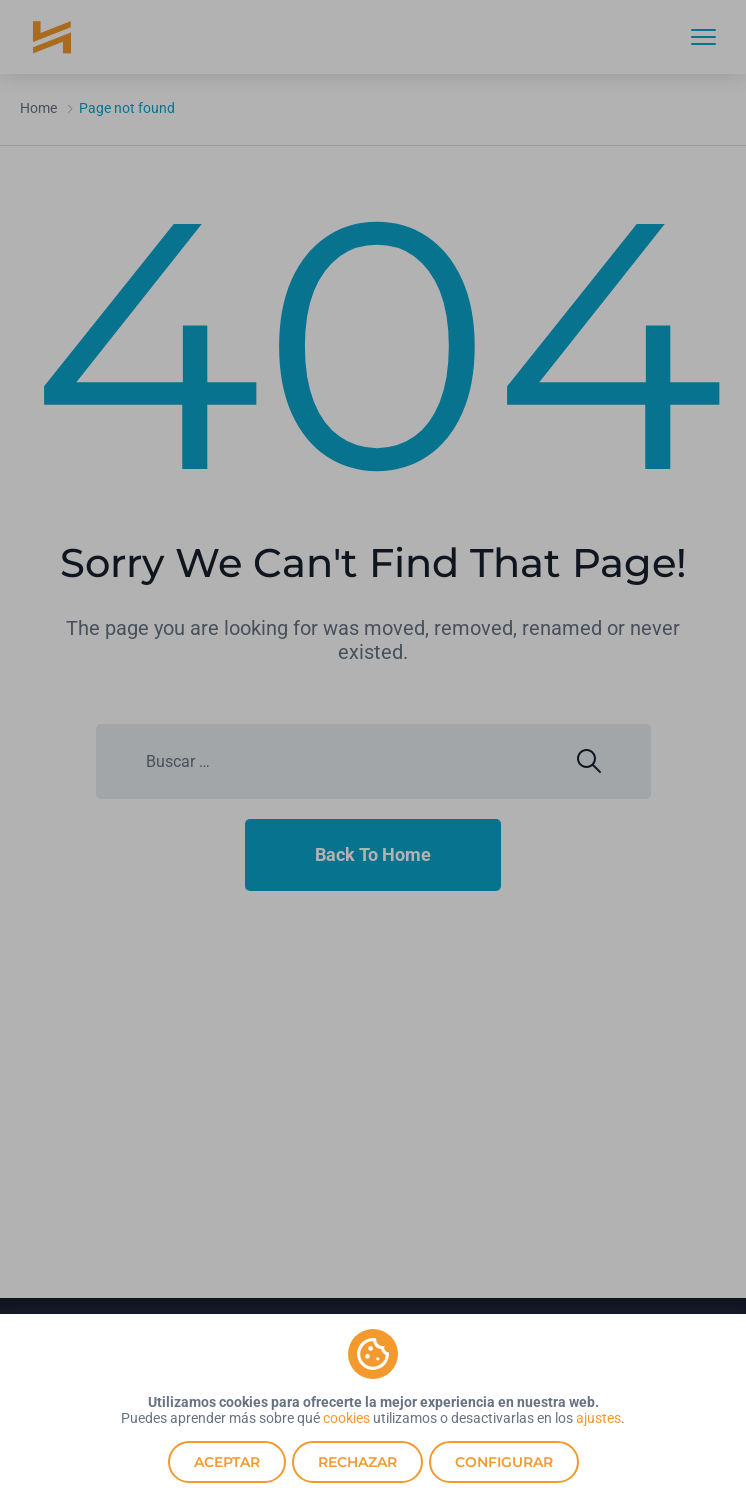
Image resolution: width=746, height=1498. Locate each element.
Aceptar (227, 1462)
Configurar (504, 1462)
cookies (346, 1418)
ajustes (598, 1418)
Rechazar (357, 1462)
